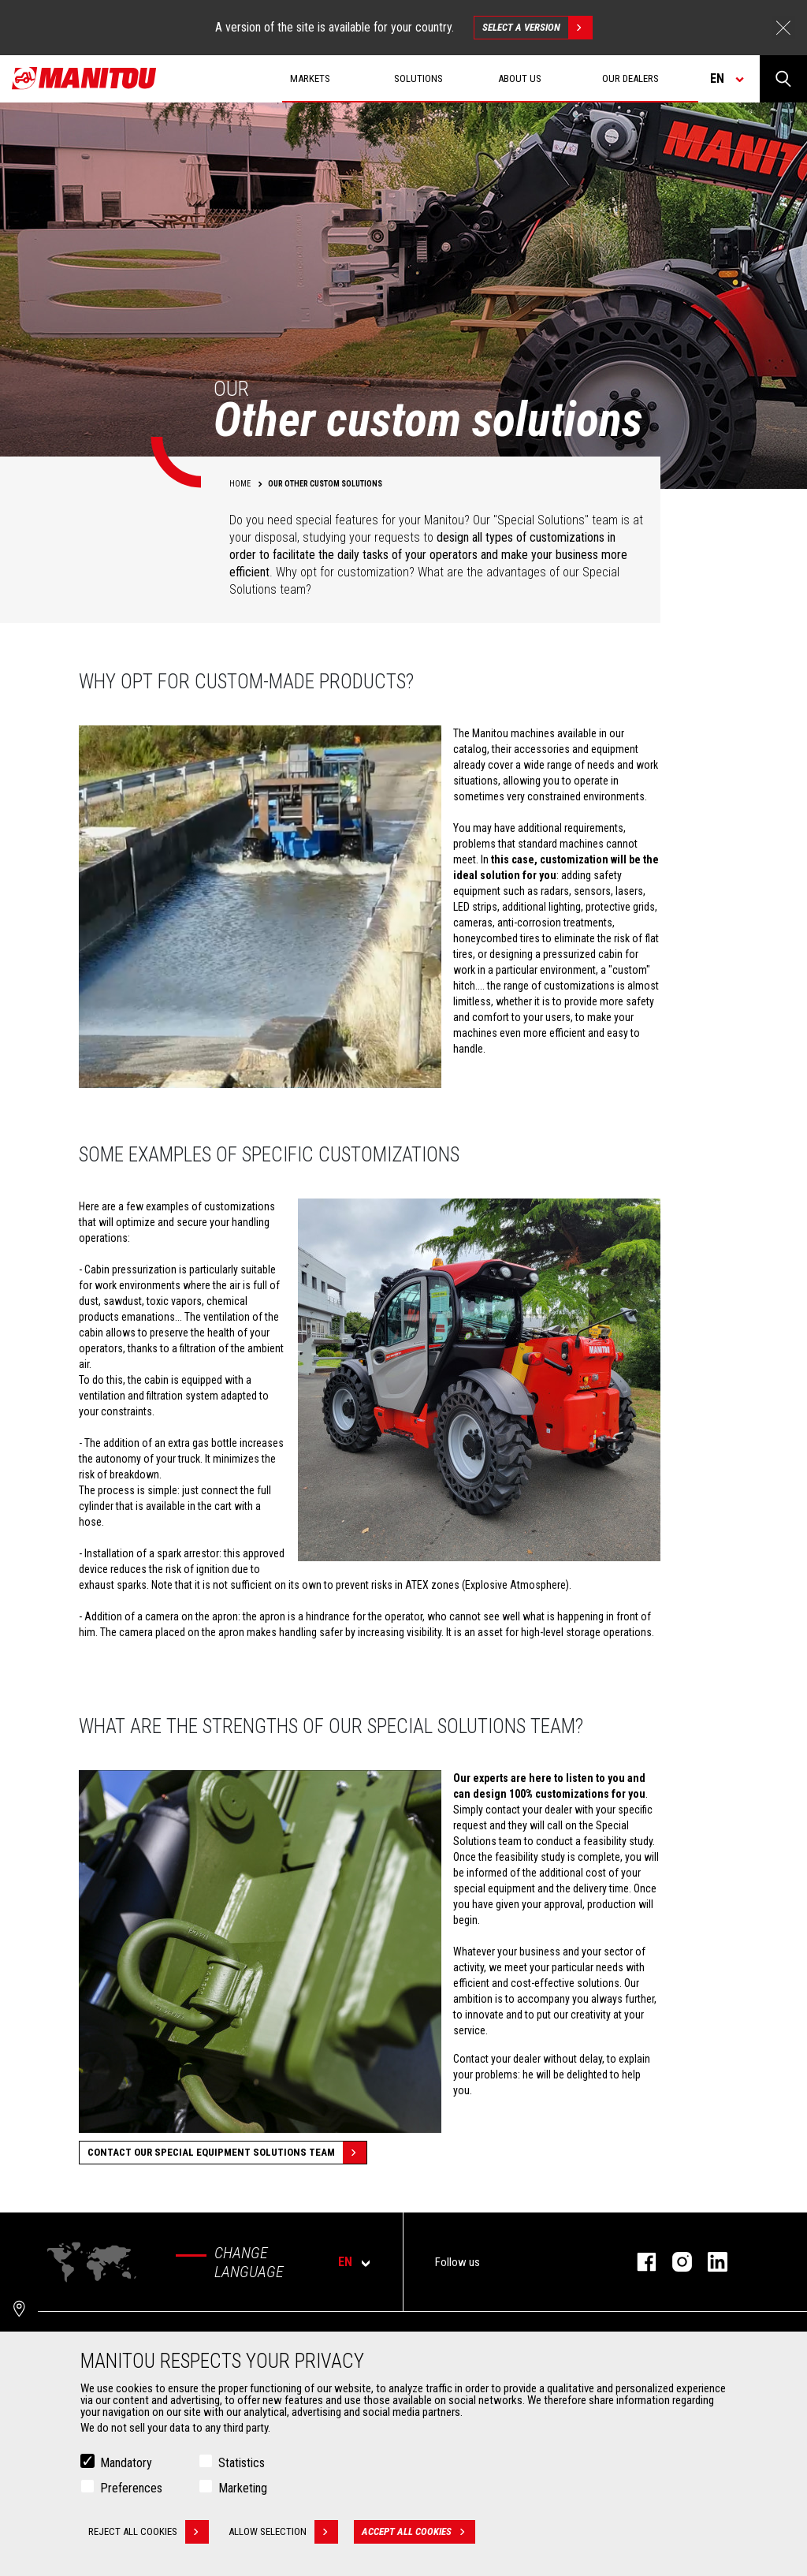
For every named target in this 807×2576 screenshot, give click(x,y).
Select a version (537, 28)
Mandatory (126, 2464)
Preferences (131, 2489)
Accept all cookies (418, 2533)
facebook (638, 2262)
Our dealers (630, 78)
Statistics (241, 2464)
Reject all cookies (148, 2533)
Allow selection (283, 2533)
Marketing (242, 2489)
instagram (674, 2262)
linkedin (709, 2262)
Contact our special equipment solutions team (226, 2153)
